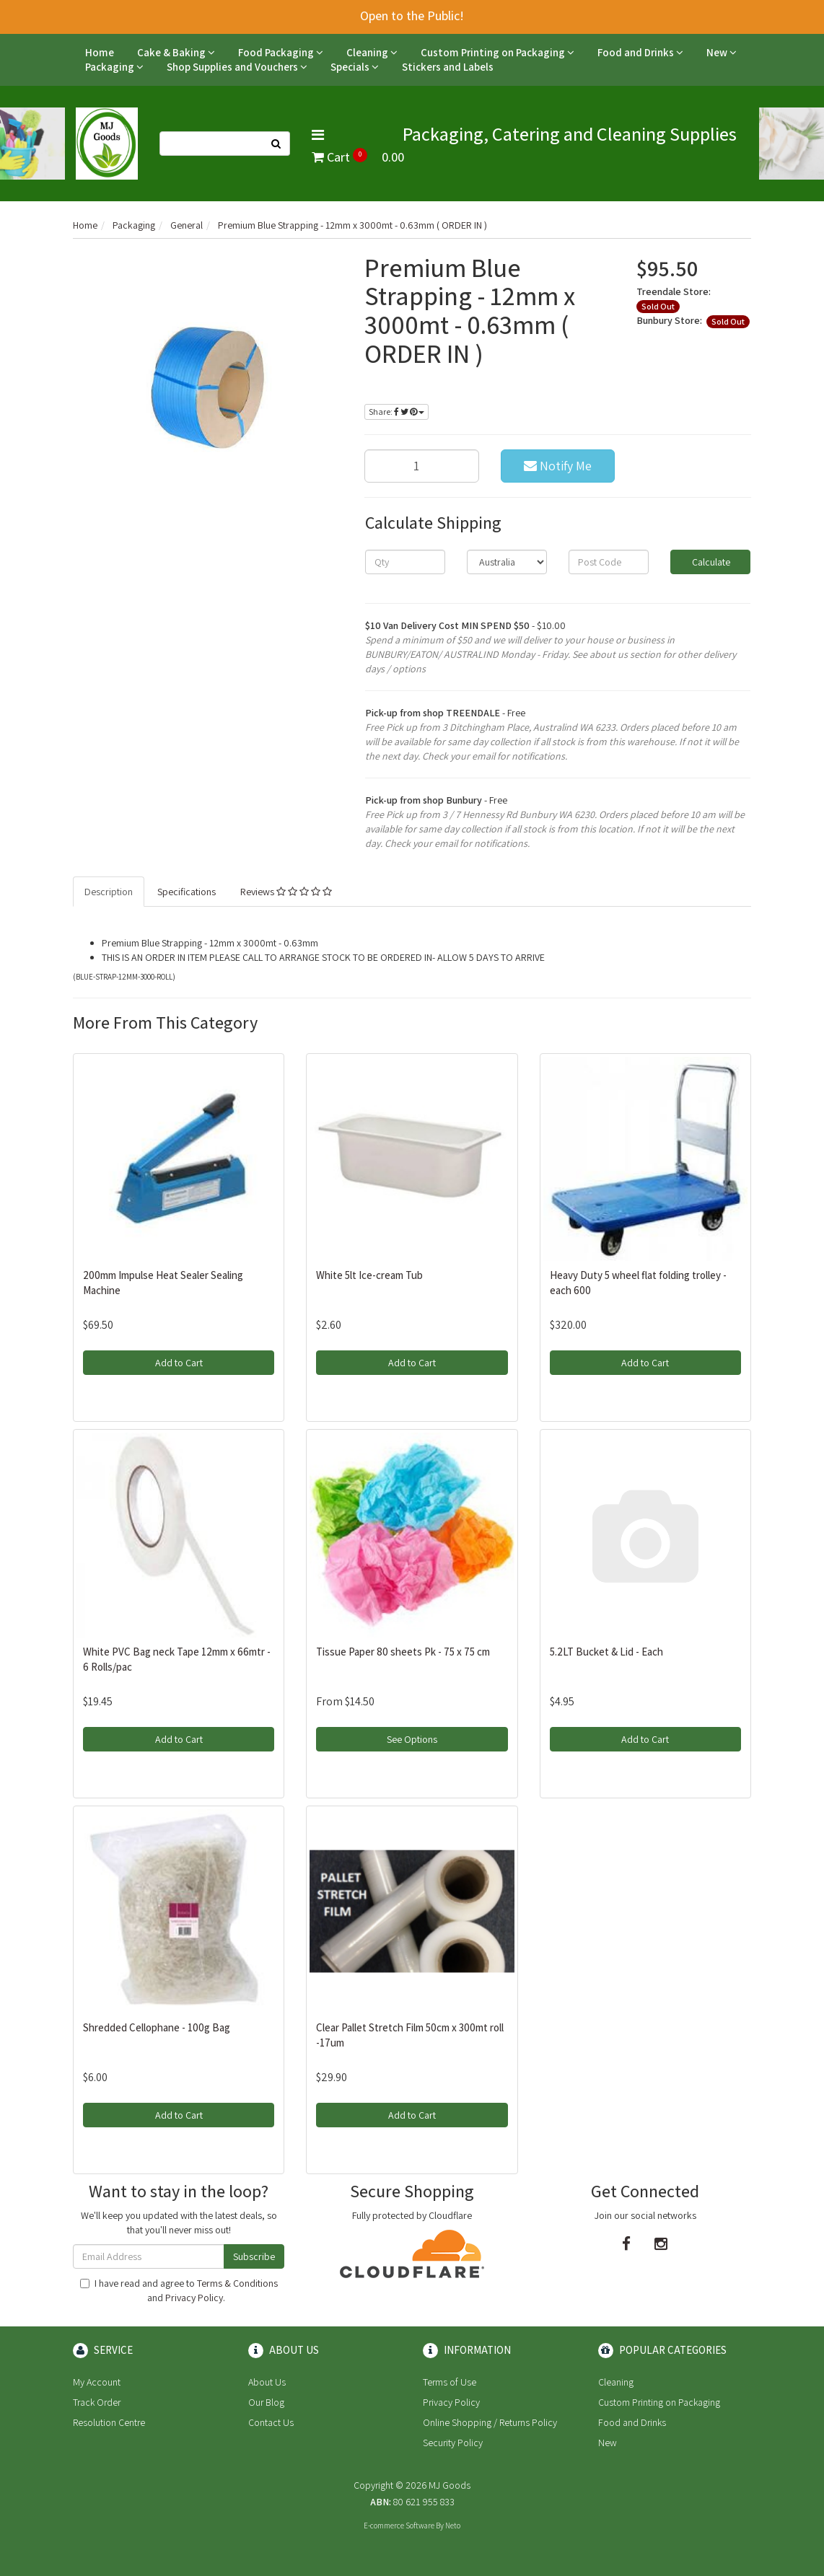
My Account (96, 2381)
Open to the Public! (412, 15)
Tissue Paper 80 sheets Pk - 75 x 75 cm (403, 1651)
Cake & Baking (176, 52)
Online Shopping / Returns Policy (490, 2422)
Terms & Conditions (237, 2283)
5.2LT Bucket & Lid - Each (606, 1651)
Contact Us (271, 2422)
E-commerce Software (399, 2525)
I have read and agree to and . (179, 2290)
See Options (412, 1739)
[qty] (405, 562)
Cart (358, 157)
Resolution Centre (109, 2422)
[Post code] (609, 562)
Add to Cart (179, 1362)
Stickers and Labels (448, 67)
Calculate (710, 561)
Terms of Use (449, 2381)
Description (108, 891)
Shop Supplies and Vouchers (237, 67)
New (721, 52)
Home (99, 52)
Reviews (286, 891)
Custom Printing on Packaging (497, 52)
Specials (354, 67)
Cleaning (372, 52)
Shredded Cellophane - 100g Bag (156, 2027)
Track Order (96, 2402)
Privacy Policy (194, 2297)
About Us (267, 2381)
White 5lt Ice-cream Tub (369, 1275)
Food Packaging (280, 52)
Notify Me (558, 465)
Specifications (186, 891)
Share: (396, 411)
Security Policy (453, 2442)
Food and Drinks (640, 52)
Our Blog (266, 2402)
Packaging (114, 67)
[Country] (507, 562)
